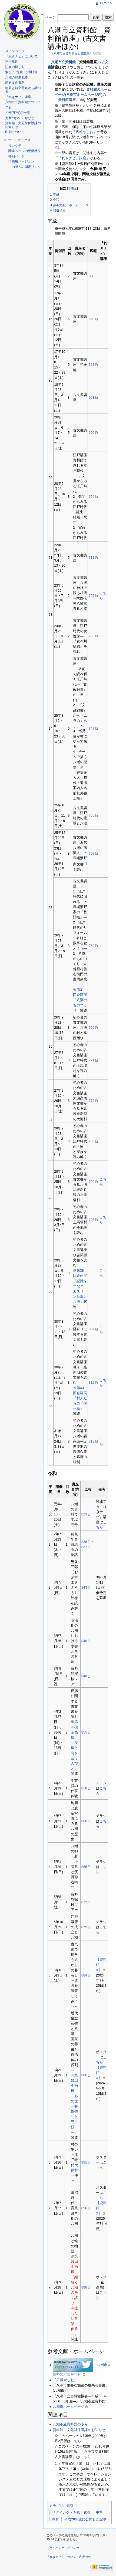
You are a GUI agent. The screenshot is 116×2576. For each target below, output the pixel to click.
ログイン (106, 3)
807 (91, 1329)
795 (91, 1220)
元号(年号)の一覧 (17, 112)
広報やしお (84, 132)
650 (91, 319)
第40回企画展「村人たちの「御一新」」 (80, 1398)
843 (84, 1587)
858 (84, 1788)
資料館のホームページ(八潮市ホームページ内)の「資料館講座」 (83, 94)
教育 (55, 2519)
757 (91, 853)
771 (91, 1060)
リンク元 (14, 146)
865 (84, 1867)
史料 (99, 2512)
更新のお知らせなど (19, 118)
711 (91, 558)
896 (84, 2208)
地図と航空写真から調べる (23, 90)
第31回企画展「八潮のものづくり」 (80, 1000)
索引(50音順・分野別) (21, 72)
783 (91, 1141)
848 (84, 1641)
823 (84, 1514)
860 (84, 1821)
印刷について (15, 132)
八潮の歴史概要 (16, 77)
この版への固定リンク (24, 167)
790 (91, 1182)
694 (91, 497)
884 (84, 1975)
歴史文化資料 (15, 82)
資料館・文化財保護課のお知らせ (79, 2430)
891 (84, 2162)
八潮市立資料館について (23, 102)
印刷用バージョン (21, 161)
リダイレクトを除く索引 (71, 2512)
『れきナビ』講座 (72, 158)
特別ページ (16, 156)
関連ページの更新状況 (24, 151)
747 (91, 728)
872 (84, 1902)
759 (91, 946)
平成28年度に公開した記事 (85, 2519)
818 (91, 1441)
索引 (70, 2506)
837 (84, 1547)
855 (84, 1732)
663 (91, 397)
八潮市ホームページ (68, 2407)
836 (84, 1542)
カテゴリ (56, 2506)
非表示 (72, 188)
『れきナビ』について (21, 56)
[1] (85, 863)
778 (91, 1101)
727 (91, 596)
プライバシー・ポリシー (63, 2547)
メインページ (15, 51)
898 (84, 2287)
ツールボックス (19, 140)
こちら (76, 2441)
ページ (50, 17)
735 (91, 636)
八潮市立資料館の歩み (70, 2424)
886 (84, 2075)
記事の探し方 (15, 67)
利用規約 (11, 61)
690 (91, 433)
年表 (8, 107)
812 (91, 1382)
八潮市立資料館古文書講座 (71, 53)
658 (91, 365)
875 (84, 1927)
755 (91, 815)
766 (91, 1027)
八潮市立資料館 (63, 62)
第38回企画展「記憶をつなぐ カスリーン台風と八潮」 (80, 1286)
